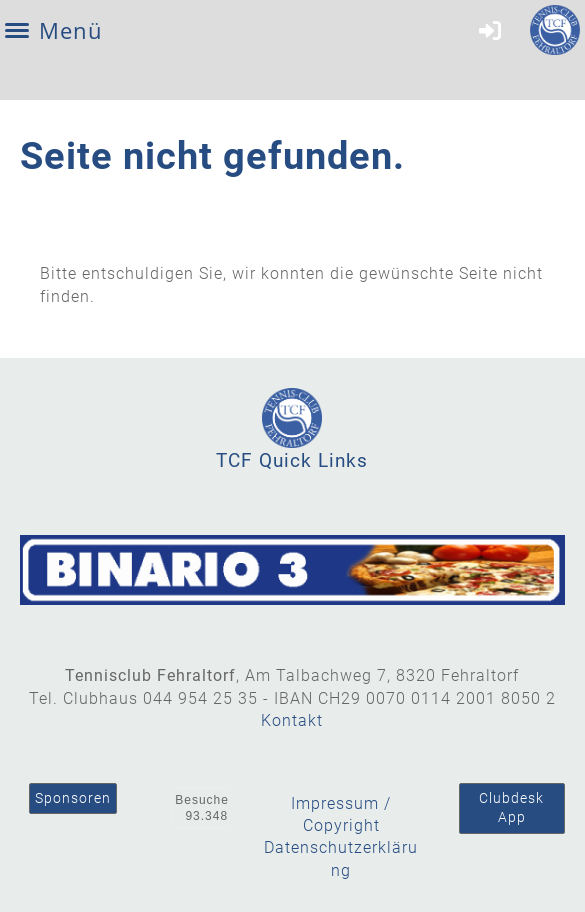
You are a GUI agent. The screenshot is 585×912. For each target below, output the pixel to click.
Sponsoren (73, 798)
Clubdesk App (511, 808)
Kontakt (292, 720)
